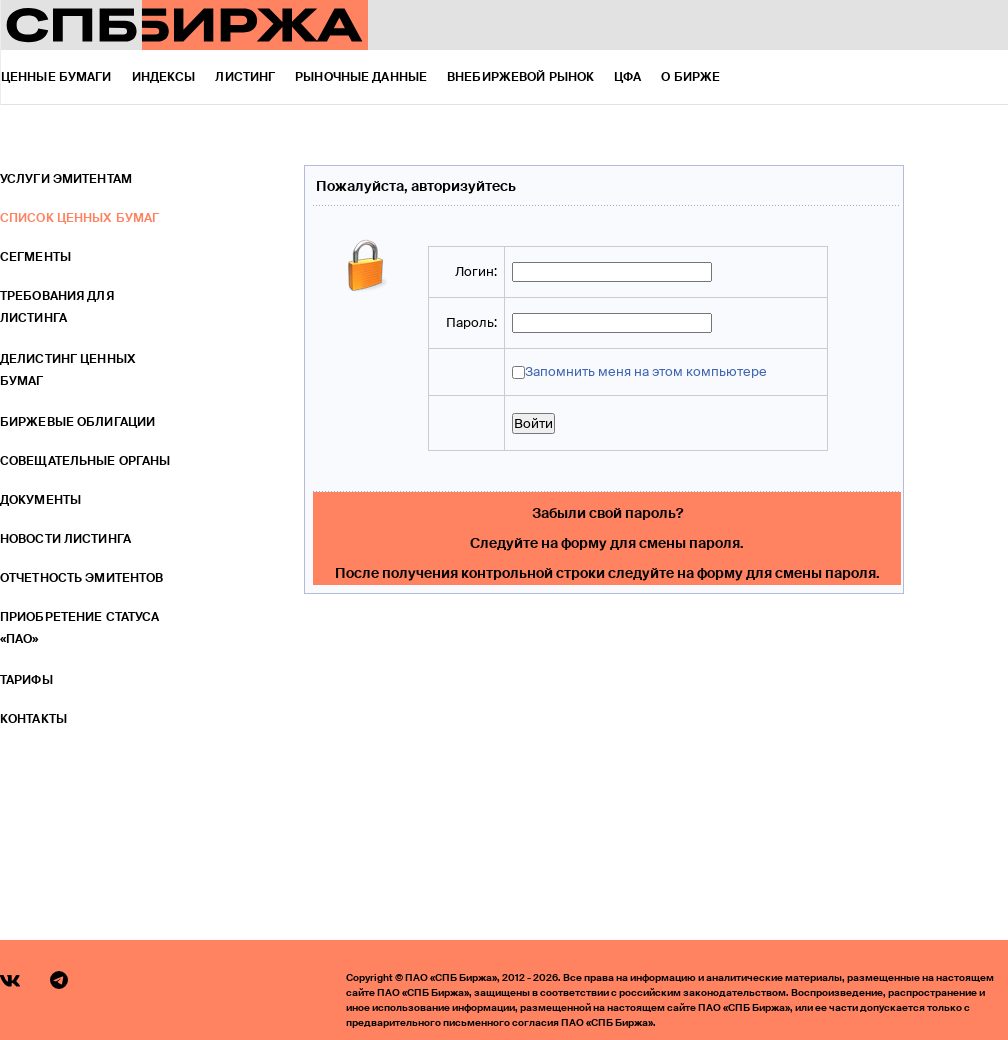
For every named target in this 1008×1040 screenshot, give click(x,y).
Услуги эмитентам (66, 179)
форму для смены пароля (650, 543)
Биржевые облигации (77, 422)
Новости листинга (65, 539)
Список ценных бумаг (79, 218)
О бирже (690, 77)
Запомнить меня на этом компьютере (646, 371)
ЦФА (627, 77)
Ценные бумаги (56, 77)
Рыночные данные (361, 77)
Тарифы (26, 680)
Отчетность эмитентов (81, 578)
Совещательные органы (85, 461)
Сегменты (35, 257)
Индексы (164, 77)
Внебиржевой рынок (520, 77)
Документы (40, 500)
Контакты (33, 719)
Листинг (245, 77)
